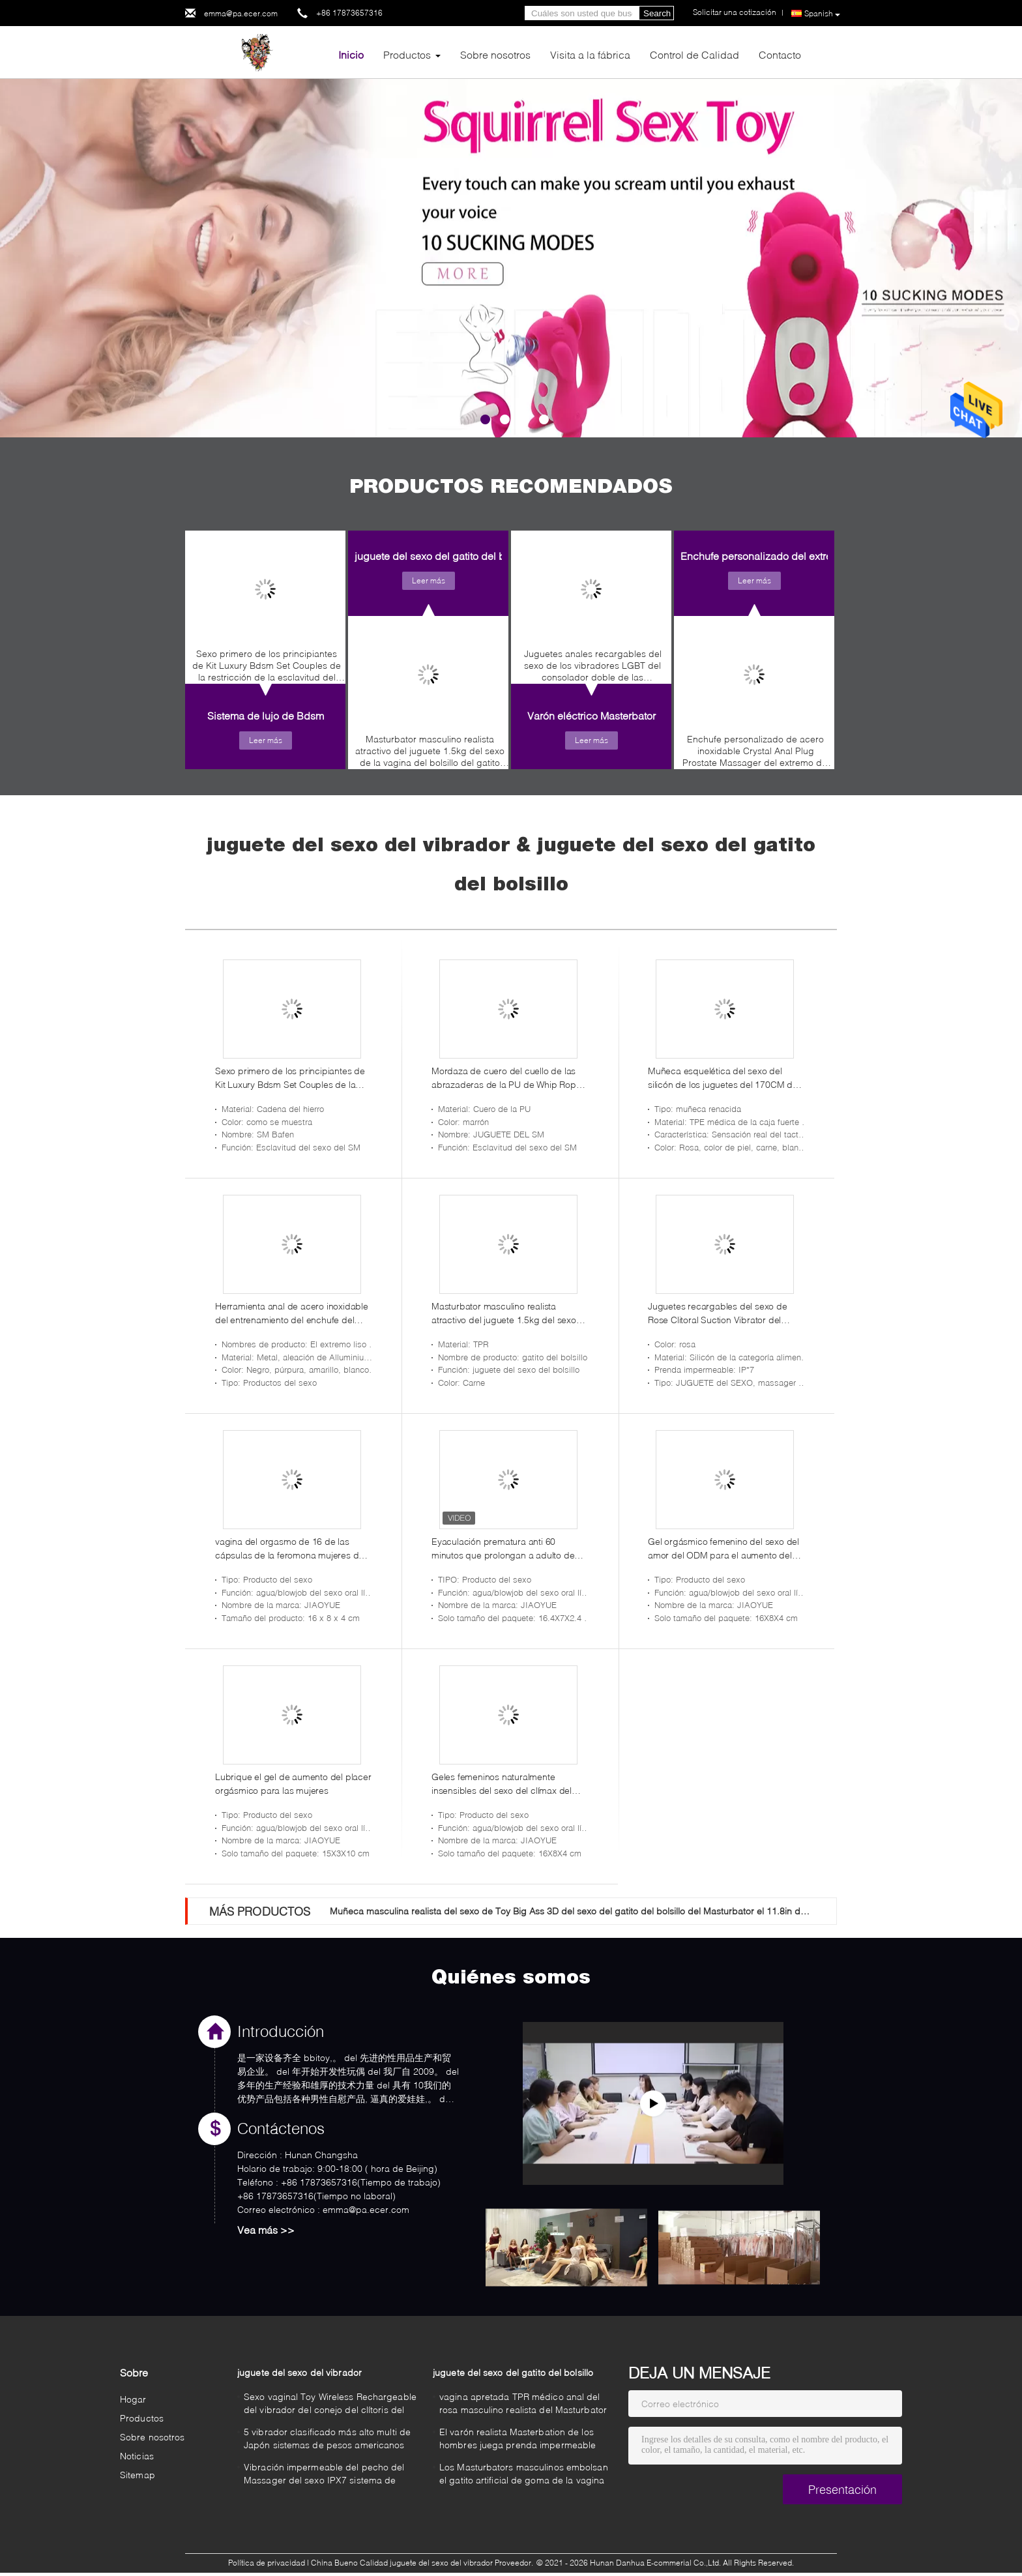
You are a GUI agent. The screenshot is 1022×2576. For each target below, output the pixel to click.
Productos (407, 54)
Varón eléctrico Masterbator (591, 715)
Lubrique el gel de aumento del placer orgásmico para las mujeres (293, 1783)
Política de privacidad (266, 2563)
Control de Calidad (694, 54)
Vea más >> (266, 2229)
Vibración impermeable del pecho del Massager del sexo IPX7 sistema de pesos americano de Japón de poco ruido (324, 2475)
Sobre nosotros (495, 54)
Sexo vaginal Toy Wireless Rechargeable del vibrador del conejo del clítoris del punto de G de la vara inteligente (330, 2405)
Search (657, 13)
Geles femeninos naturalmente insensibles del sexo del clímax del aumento (501, 1784)
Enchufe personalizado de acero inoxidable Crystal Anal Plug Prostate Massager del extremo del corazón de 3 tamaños (755, 754)
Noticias (137, 2455)
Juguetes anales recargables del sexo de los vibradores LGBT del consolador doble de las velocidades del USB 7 (593, 669)
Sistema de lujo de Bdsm (265, 715)
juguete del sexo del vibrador (299, 2372)
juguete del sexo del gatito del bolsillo (444, 555)
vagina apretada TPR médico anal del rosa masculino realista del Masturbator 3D (523, 2405)
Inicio (351, 54)
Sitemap (137, 2474)
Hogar (133, 2399)
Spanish (822, 13)
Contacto (780, 54)
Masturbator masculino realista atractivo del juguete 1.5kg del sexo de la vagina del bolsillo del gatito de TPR (429, 754)
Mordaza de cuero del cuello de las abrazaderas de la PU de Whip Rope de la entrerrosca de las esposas (506, 1078)
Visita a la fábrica (590, 54)
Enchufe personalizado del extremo (763, 555)
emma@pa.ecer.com (241, 13)
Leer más (265, 740)
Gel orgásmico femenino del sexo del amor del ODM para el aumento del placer (723, 1549)
